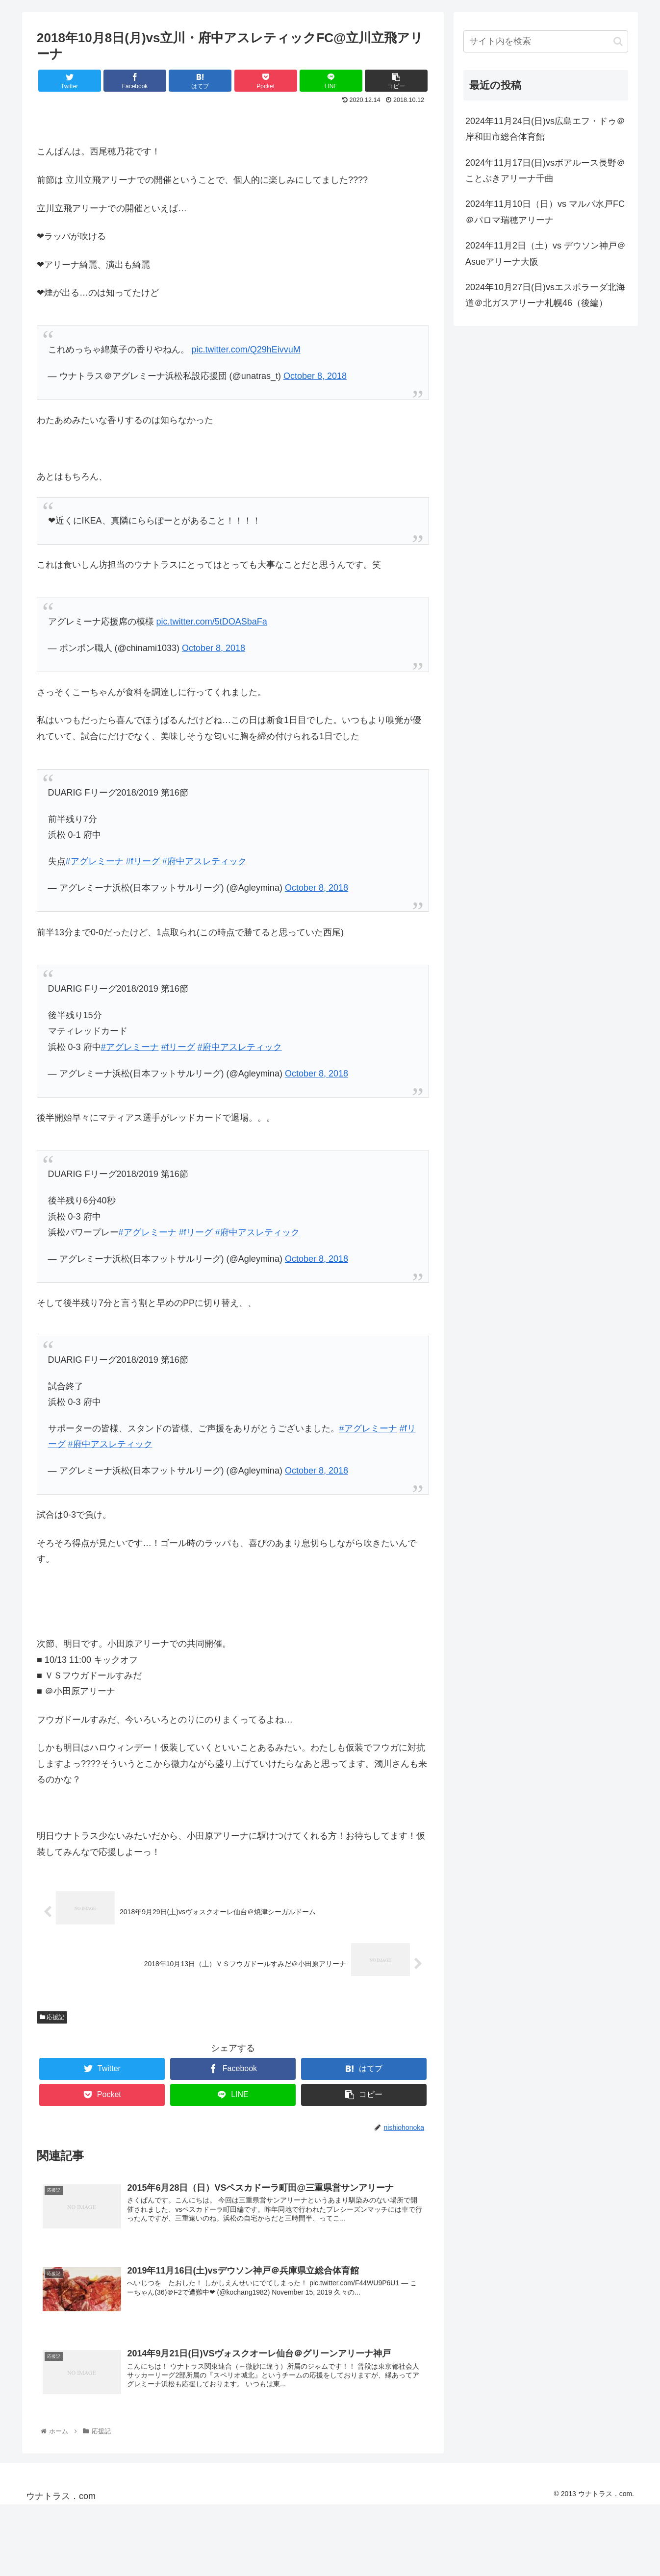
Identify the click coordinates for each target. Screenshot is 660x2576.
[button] (618, 41)
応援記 (52, 2018)
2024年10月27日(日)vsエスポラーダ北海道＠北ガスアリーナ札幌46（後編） (545, 295)
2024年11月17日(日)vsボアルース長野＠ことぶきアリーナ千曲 (545, 170)
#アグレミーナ (95, 861)
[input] (545, 41)
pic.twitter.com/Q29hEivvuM (246, 349)
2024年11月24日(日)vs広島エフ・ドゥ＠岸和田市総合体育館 (545, 129)
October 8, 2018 (315, 376)
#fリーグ (143, 861)
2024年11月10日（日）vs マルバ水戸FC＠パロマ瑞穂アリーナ (545, 212)
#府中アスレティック (204, 861)
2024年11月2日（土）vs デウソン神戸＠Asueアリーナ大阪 (545, 253)
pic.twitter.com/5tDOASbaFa (211, 621)
